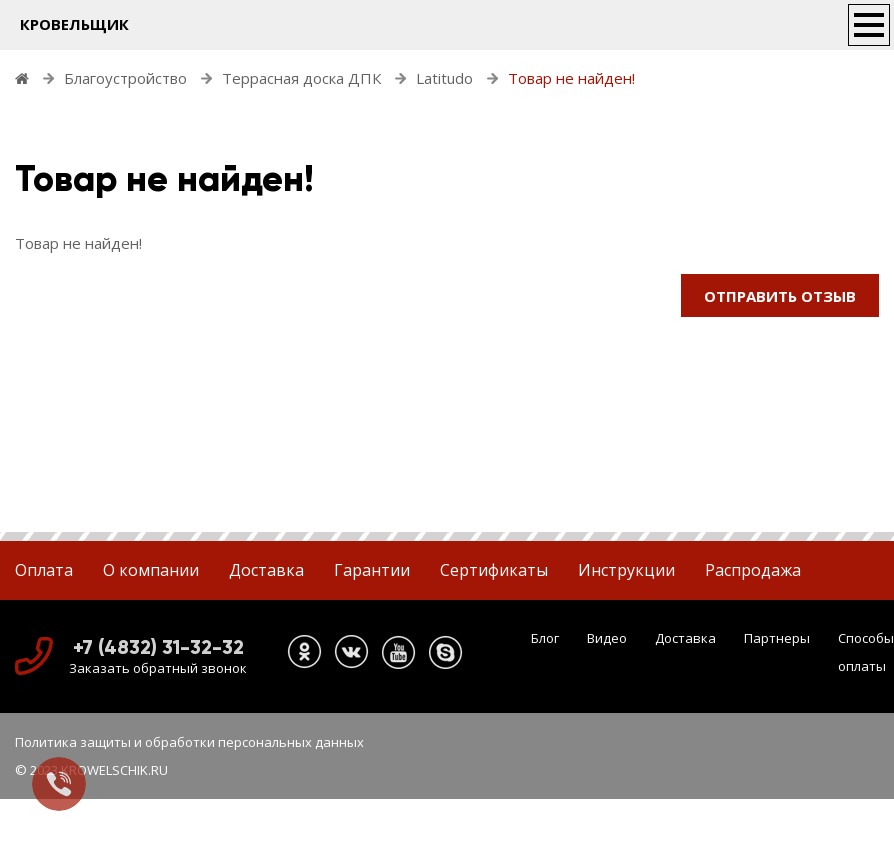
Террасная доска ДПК (301, 78)
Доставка (266, 570)
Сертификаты (494, 570)
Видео (607, 638)
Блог (545, 638)
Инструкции (626, 570)
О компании (151, 570)
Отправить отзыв (780, 296)
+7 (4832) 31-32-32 (158, 647)
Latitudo (444, 78)
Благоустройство (125, 78)
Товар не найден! (571, 78)
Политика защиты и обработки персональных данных (189, 742)
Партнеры (777, 638)
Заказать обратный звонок (158, 668)
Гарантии (372, 570)
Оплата (44, 570)
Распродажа (753, 570)
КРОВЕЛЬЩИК (74, 24)
